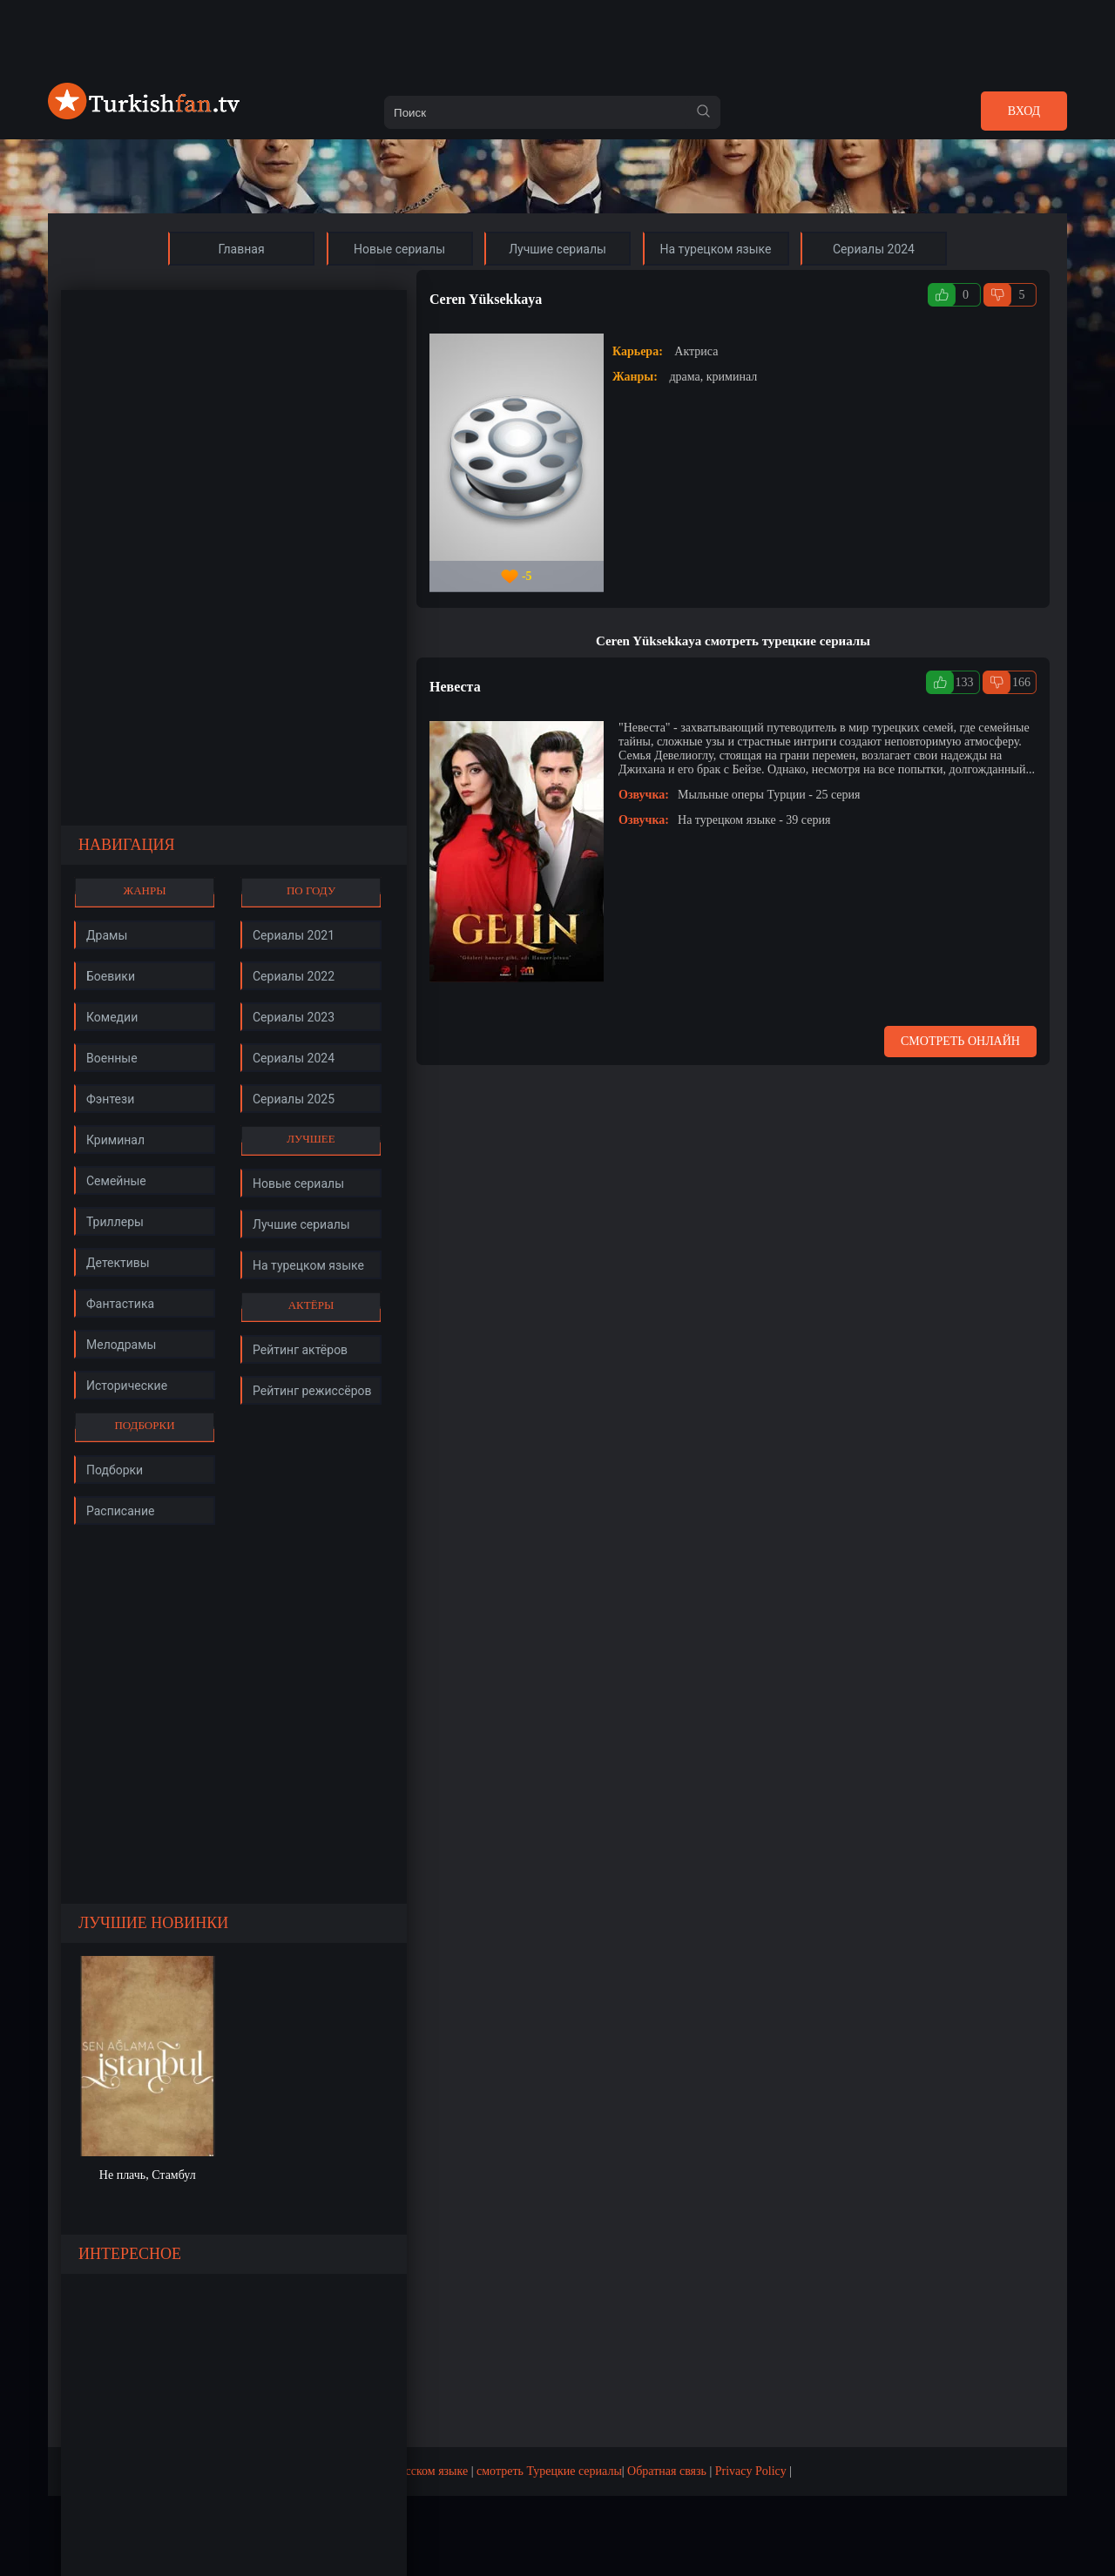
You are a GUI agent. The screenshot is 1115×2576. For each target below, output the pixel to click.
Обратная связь (666, 2471)
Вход (1024, 111)
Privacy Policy (751, 2471)
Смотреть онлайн (960, 1041)
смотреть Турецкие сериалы (549, 2471)
